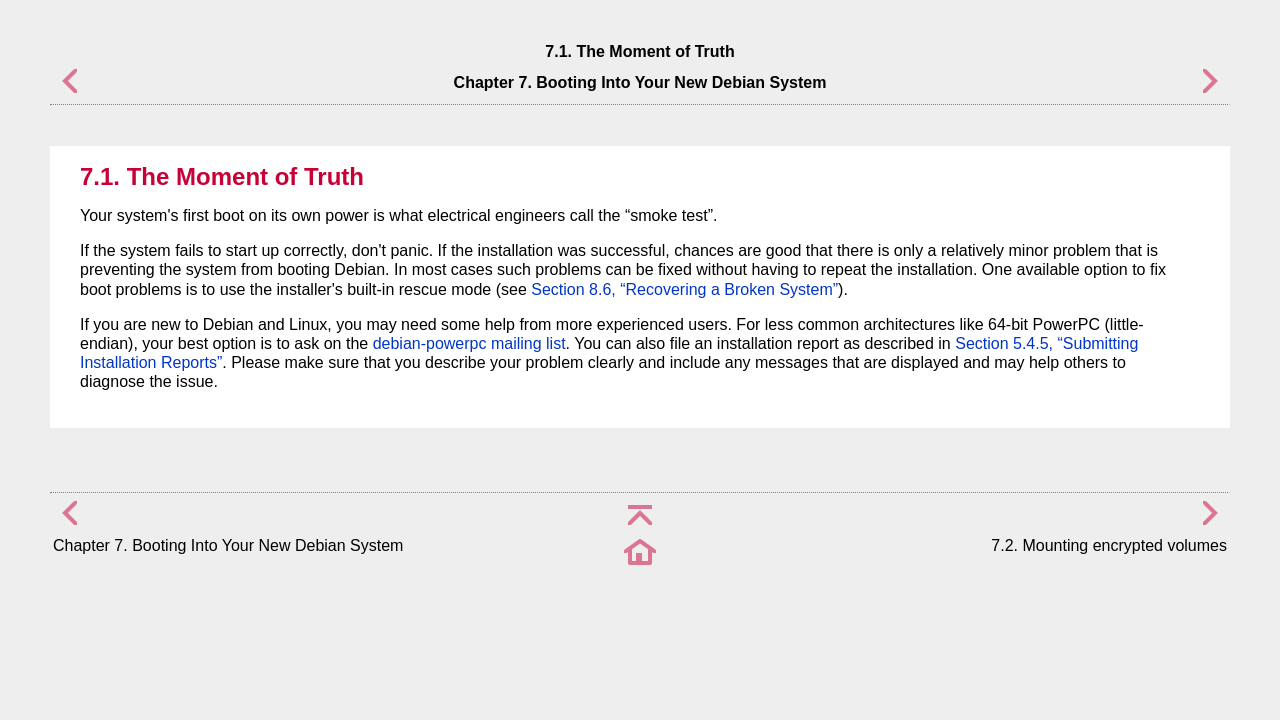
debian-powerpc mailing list (469, 343)
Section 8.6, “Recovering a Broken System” (684, 289)
